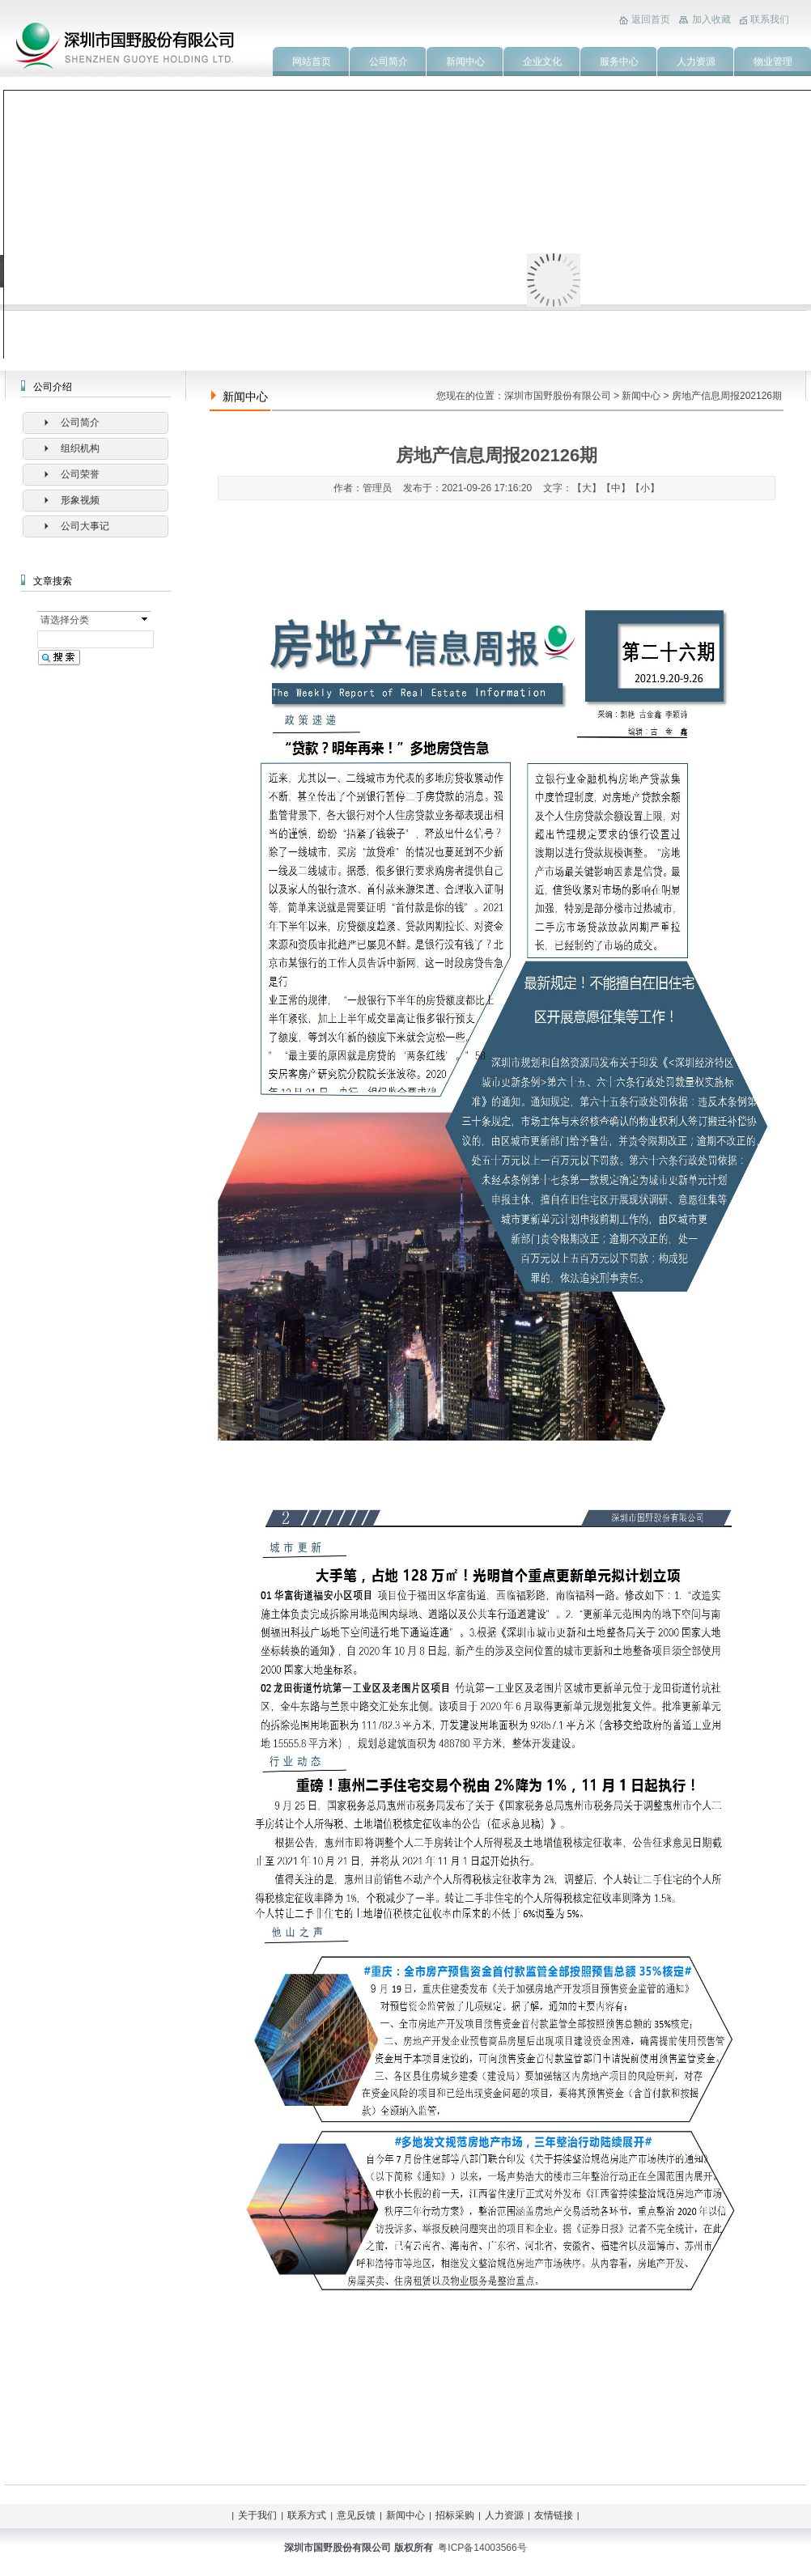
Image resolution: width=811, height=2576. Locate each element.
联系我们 (769, 19)
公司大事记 (85, 526)
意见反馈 (356, 2515)
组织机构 (80, 448)
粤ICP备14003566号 (482, 2547)
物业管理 (773, 61)
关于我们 (257, 2515)
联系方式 (306, 2515)
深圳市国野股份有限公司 (557, 395)
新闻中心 (465, 61)
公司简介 (388, 61)
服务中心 (619, 61)
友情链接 (553, 2515)
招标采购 (454, 2515)
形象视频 (80, 500)
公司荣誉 (80, 474)
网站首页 (311, 61)
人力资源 (696, 61)
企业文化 (542, 61)
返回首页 (650, 19)
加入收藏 (711, 19)
